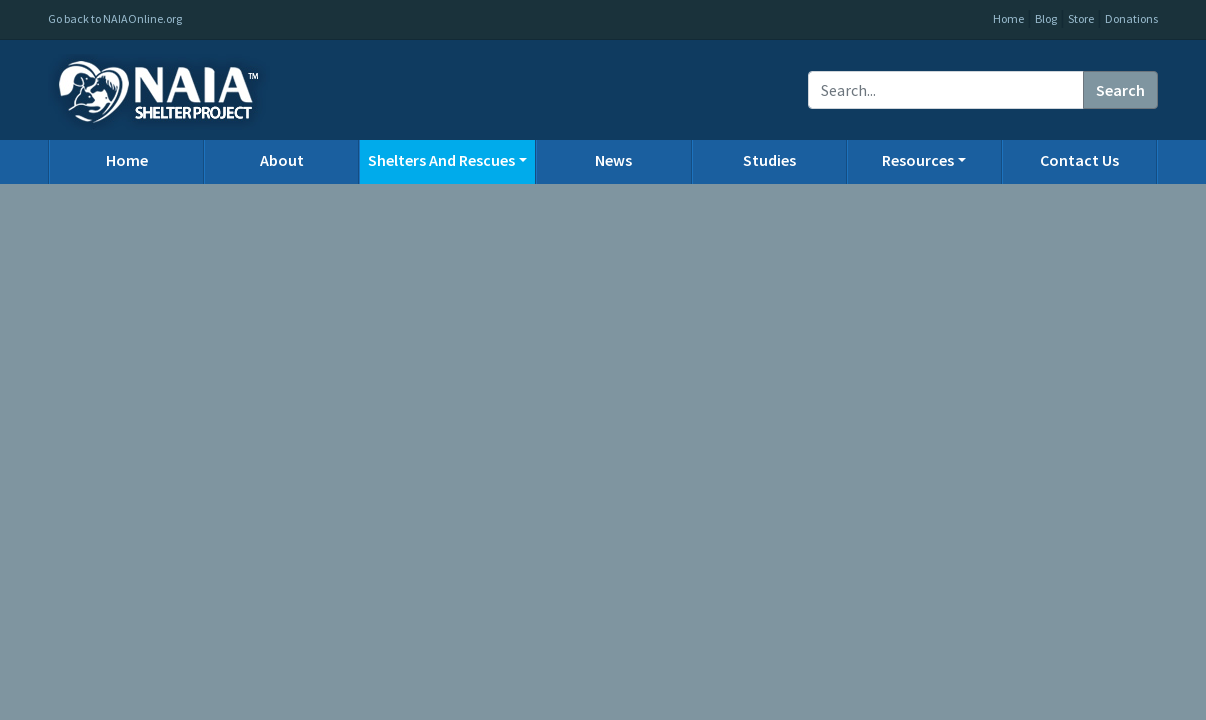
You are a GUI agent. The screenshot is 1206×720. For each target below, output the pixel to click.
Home (1008, 18)
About (282, 160)
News (613, 160)
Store (1081, 18)
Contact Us (1079, 160)
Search (1120, 90)
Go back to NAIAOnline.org (115, 18)
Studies (769, 160)
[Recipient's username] (946, 90)
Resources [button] (918, 160)
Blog (1046, 18)
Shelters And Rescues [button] (441, 160)
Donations (1131, 18)
